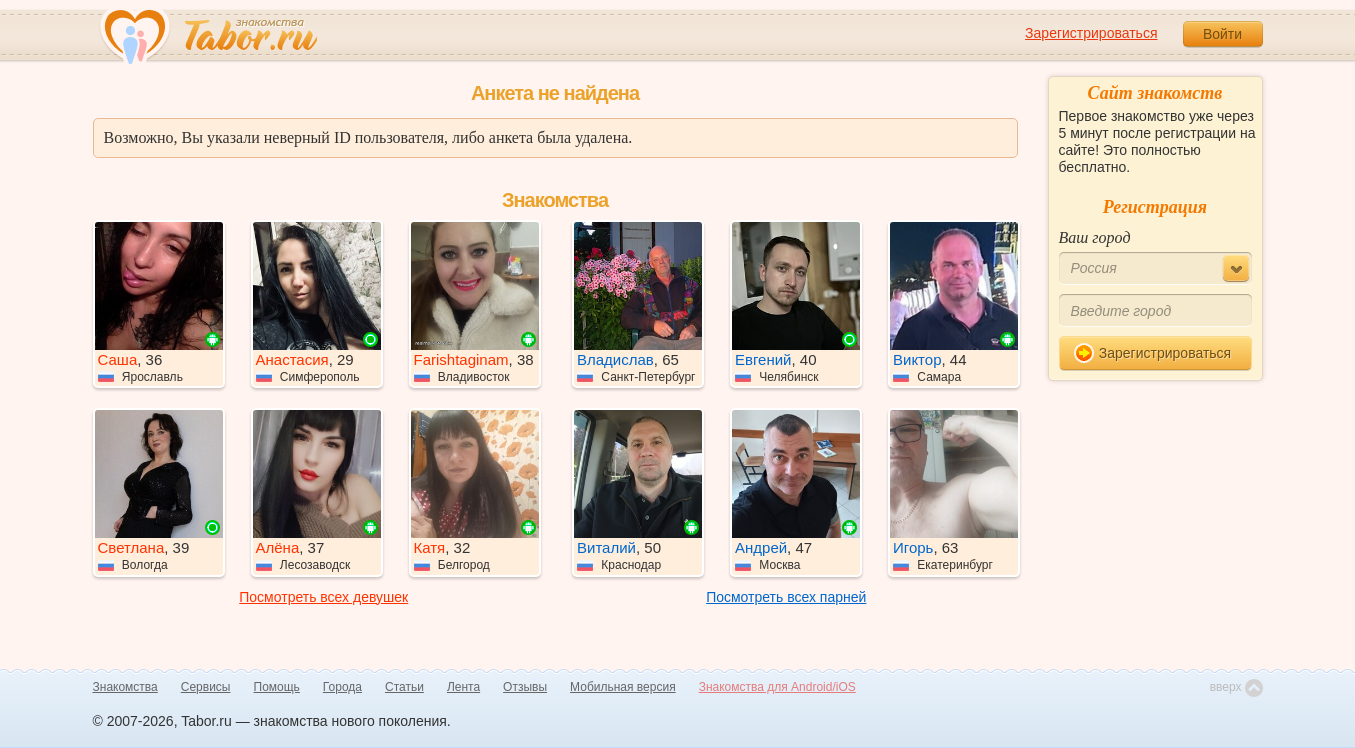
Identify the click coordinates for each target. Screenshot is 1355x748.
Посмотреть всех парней (786, 597)
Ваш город (1095, 237)
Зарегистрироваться (1091, 33)
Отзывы (525, 687)
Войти (1222, 34)
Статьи (404, 687)
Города (342, 687)
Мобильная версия (623, 687)
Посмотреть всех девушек (323, 597)
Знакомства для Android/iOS (777, 687)
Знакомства (125, 687)
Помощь (277, 687)
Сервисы (206, 687)
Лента (463, 687)
